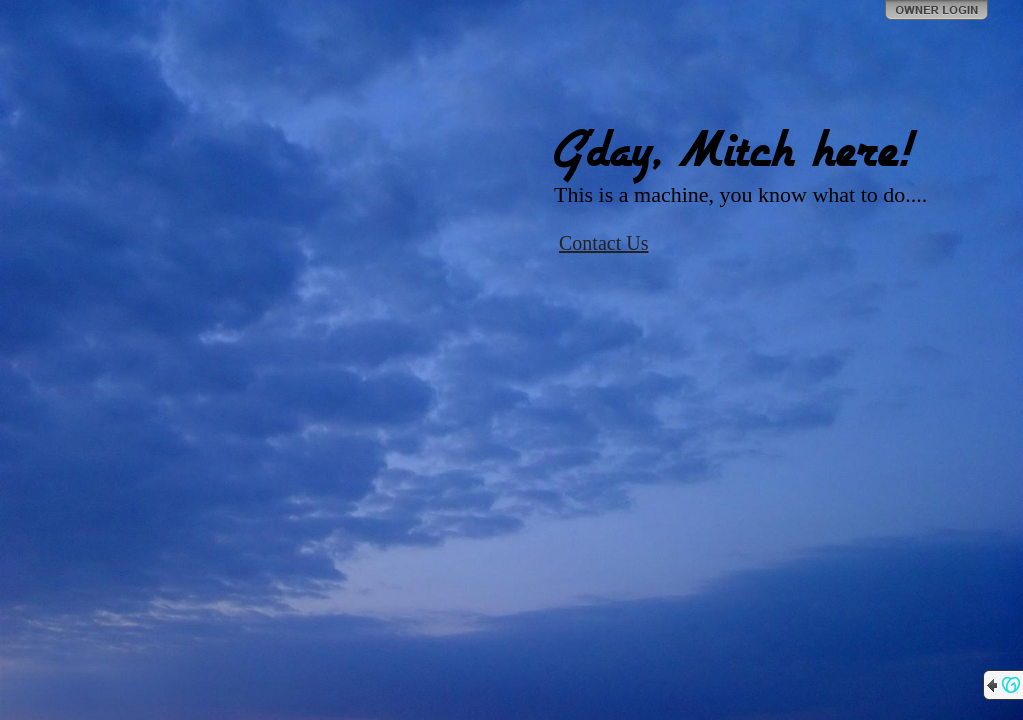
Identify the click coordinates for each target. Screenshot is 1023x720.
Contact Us (603, 243)
